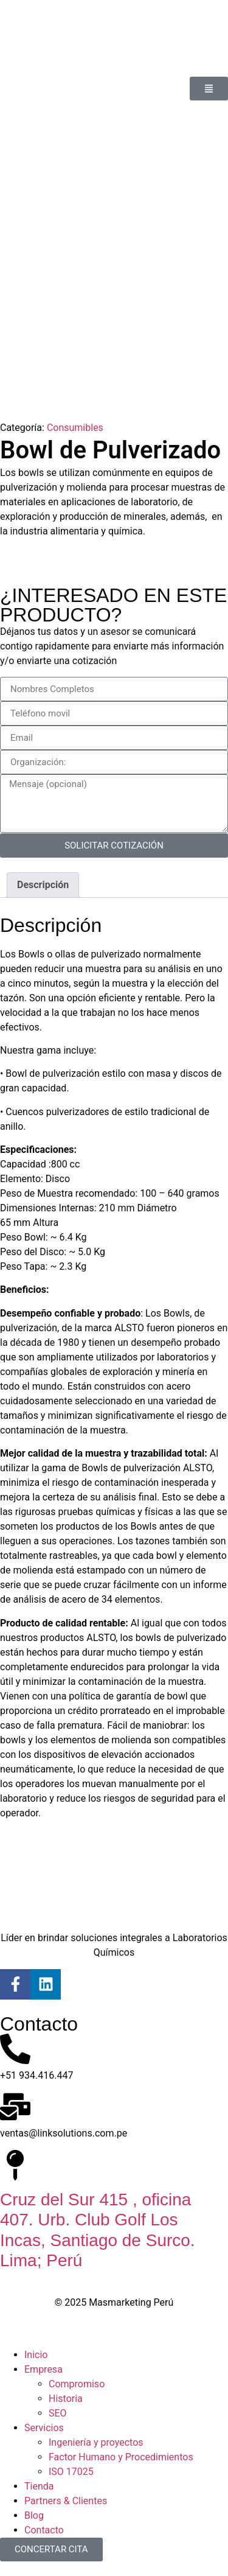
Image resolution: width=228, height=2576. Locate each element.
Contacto (44, 2530)
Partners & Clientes (65, 2501)
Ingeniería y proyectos (96, 2442)
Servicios (44, 2428)
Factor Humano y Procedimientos (121, 2457)
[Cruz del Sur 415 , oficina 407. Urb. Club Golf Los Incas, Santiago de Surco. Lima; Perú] (15, 2165)
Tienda (39, 2486)
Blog (34, 2515)
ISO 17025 (71, 2471)
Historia (66, 2398)
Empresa (43, 2369)
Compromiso (77, 2384)
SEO (58, 2413)
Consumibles (75, 427)
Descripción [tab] (43, 885)
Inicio (35, 2355)
